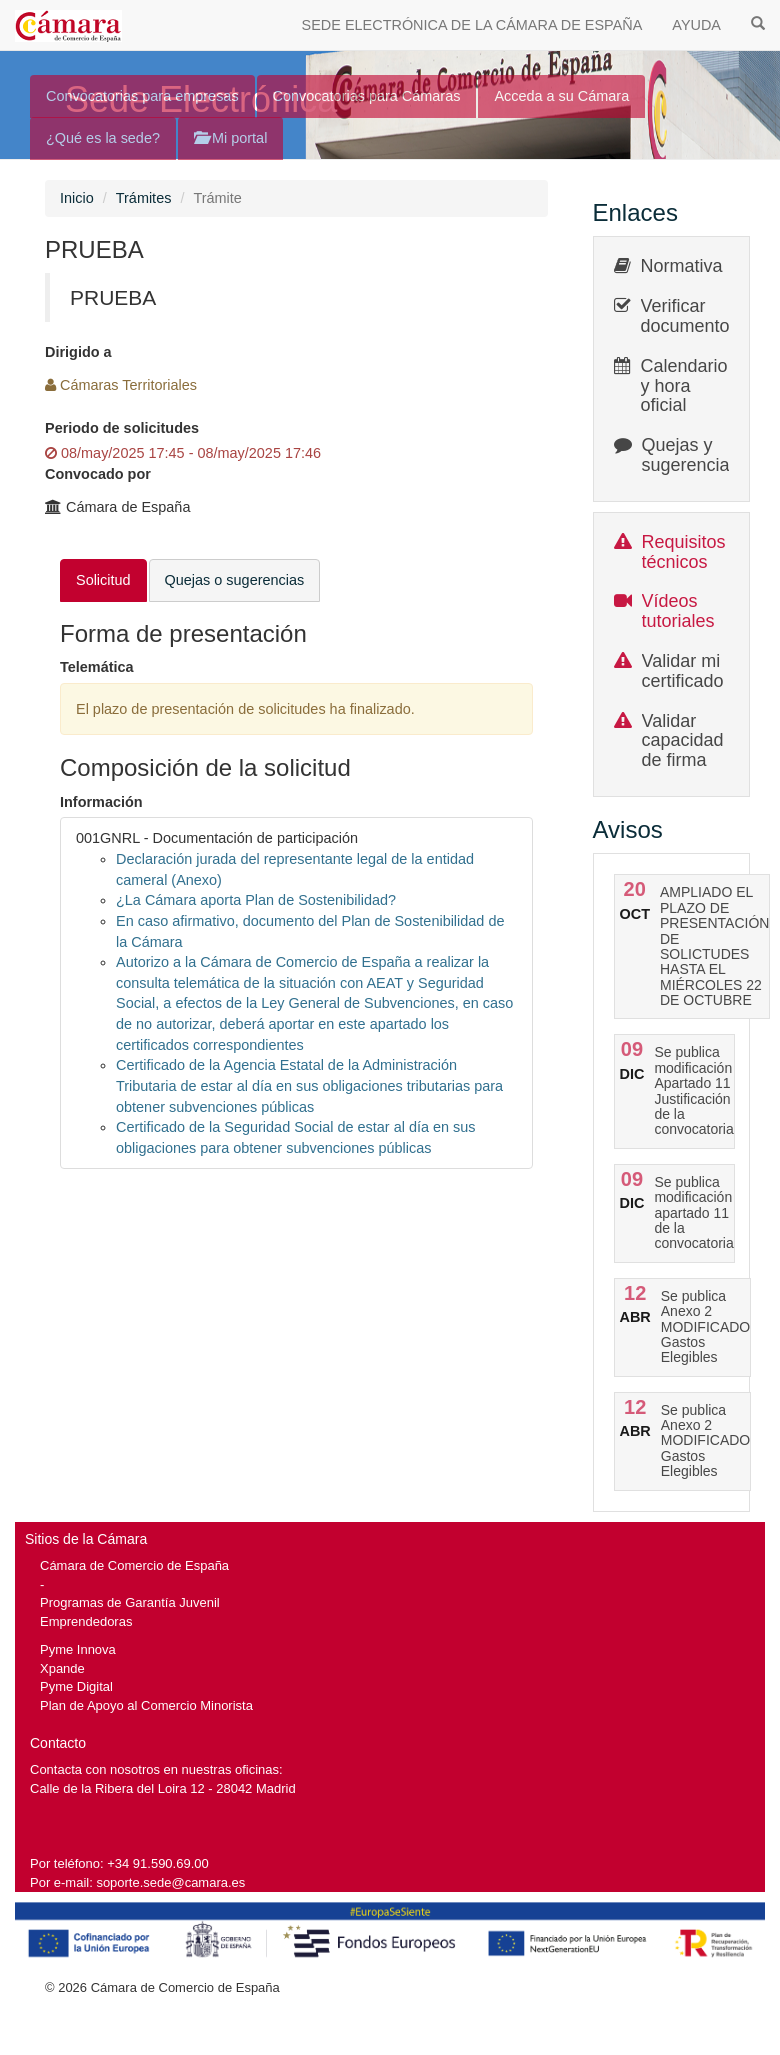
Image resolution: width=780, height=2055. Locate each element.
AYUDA (696, 25)
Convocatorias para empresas (142, 96)
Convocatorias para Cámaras (367, 96)
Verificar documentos (690, 316)
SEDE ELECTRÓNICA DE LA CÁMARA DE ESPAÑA (472, 25)
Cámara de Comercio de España (134, 1565)
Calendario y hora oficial (684, 386)
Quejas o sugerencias (235, 580)
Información (101, 802)
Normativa (682, 266)
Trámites (144, 198)
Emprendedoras (86, 1621)
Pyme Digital (76, 1686)
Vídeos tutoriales (678, 611)
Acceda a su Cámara (561, 96)
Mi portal (230, 138)
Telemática (97, 667)
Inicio (77, 198)
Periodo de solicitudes (122, 428)
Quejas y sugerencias (690, 455)
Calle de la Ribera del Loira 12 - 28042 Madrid (163, 1788)
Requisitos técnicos (684, 552)
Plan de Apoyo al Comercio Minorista (146, 1705)
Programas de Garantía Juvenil (130, 1602)
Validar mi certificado (683, 671)
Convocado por (98, 474)
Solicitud (103, 580)
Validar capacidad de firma (683, 741)
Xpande (62, 1668)
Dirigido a (78, 352)
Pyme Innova (78, 1649)
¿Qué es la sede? (103, 138)
